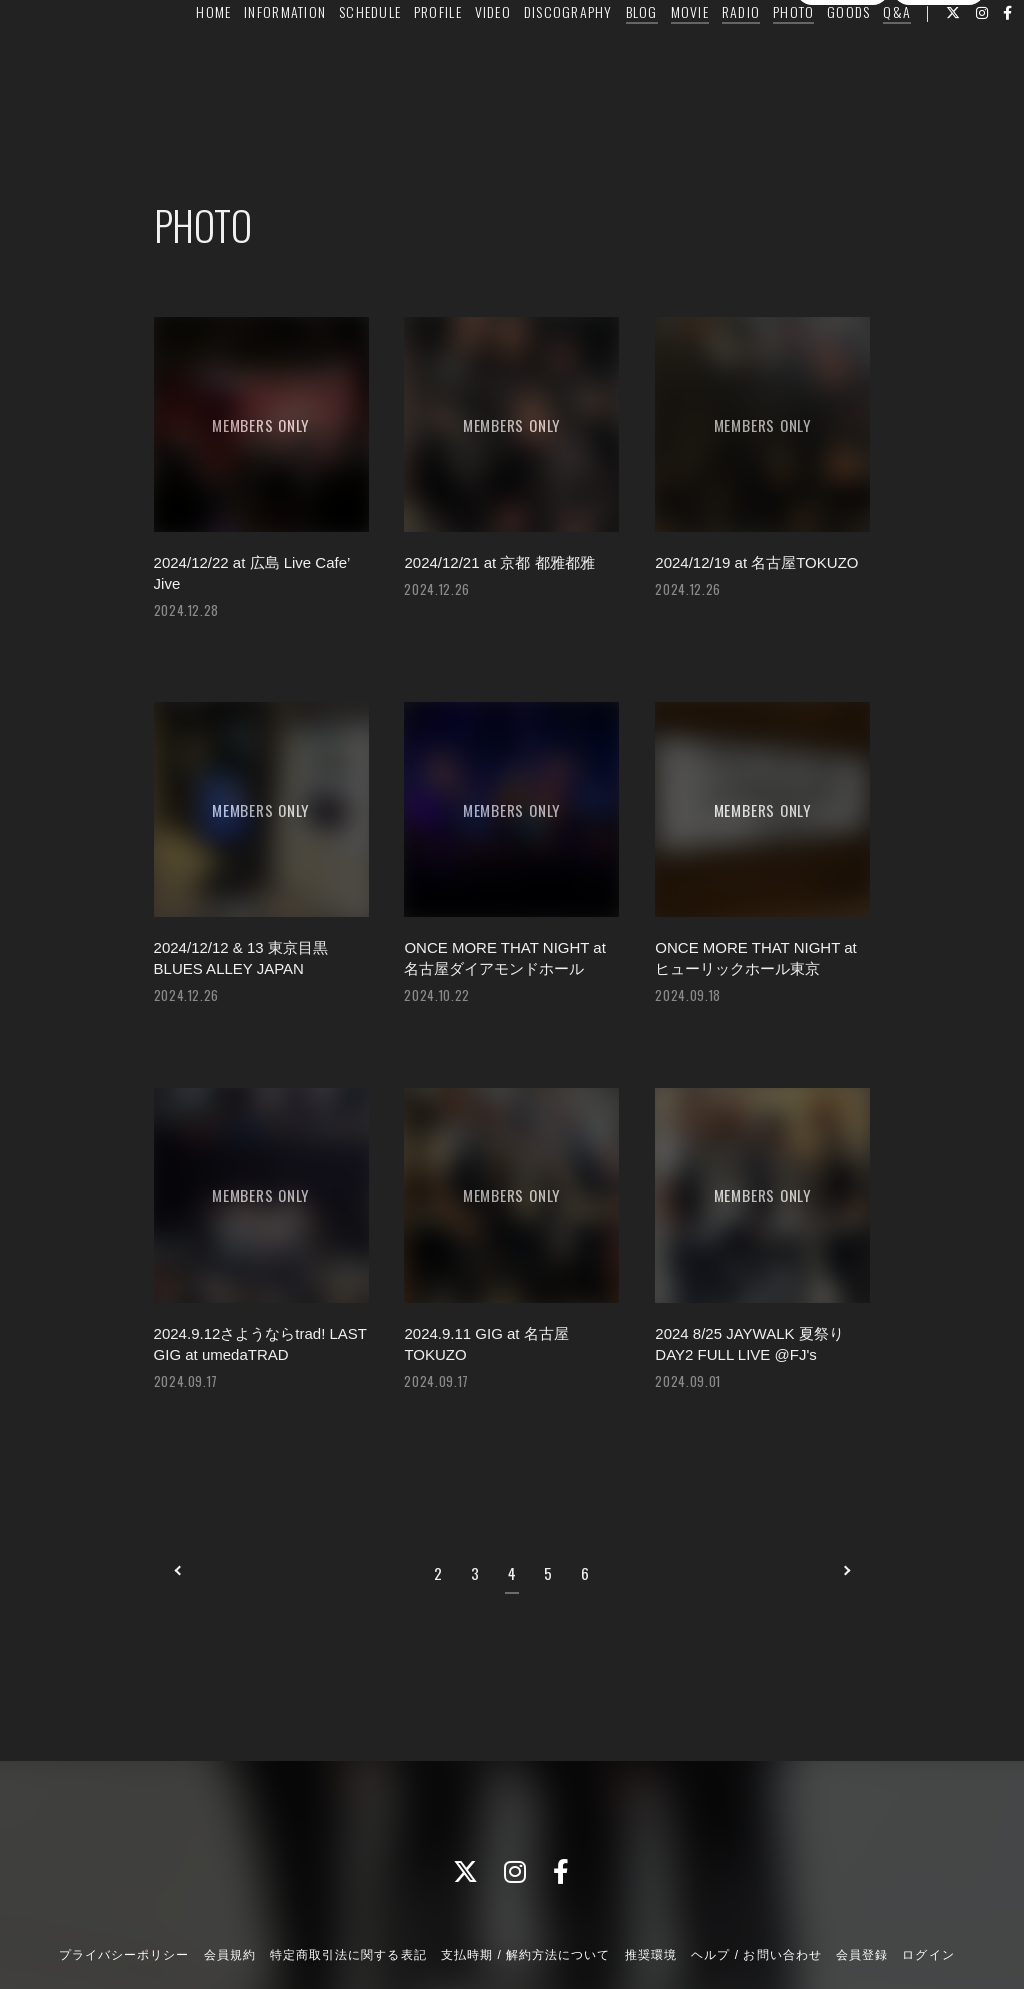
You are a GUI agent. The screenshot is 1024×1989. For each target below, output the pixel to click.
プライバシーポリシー (124, 1883)
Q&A (919, 56)
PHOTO (814, 56)
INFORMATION (307, 56)
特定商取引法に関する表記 (348, 1883)
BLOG (663, 56)
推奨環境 (651, 1883)
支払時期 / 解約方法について (526, 1883)
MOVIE (711, 56)
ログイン (939, 118)
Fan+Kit (547, 1937)
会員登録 (842, 118)
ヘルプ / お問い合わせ (756, 1883)
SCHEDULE (391, 56)
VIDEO (514, 56)
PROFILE (459, 56)
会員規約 (230, 1883)
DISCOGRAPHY (589, 56)
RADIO (762, 56)
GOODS (870, 56)
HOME (235, 56)
